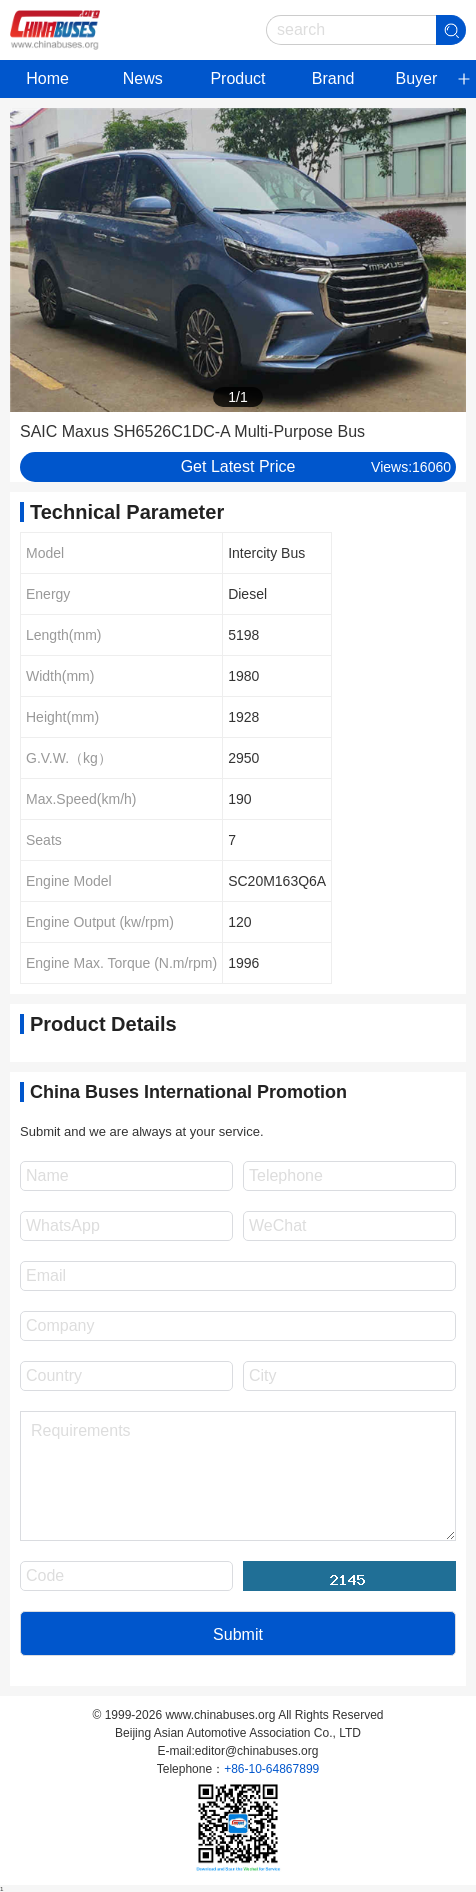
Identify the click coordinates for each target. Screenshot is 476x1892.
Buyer (417, 78)
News (143, 78)
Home (47, 78)
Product (237, 78)
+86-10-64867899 (271, 1769)
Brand (333, 78)
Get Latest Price (238, 466)
